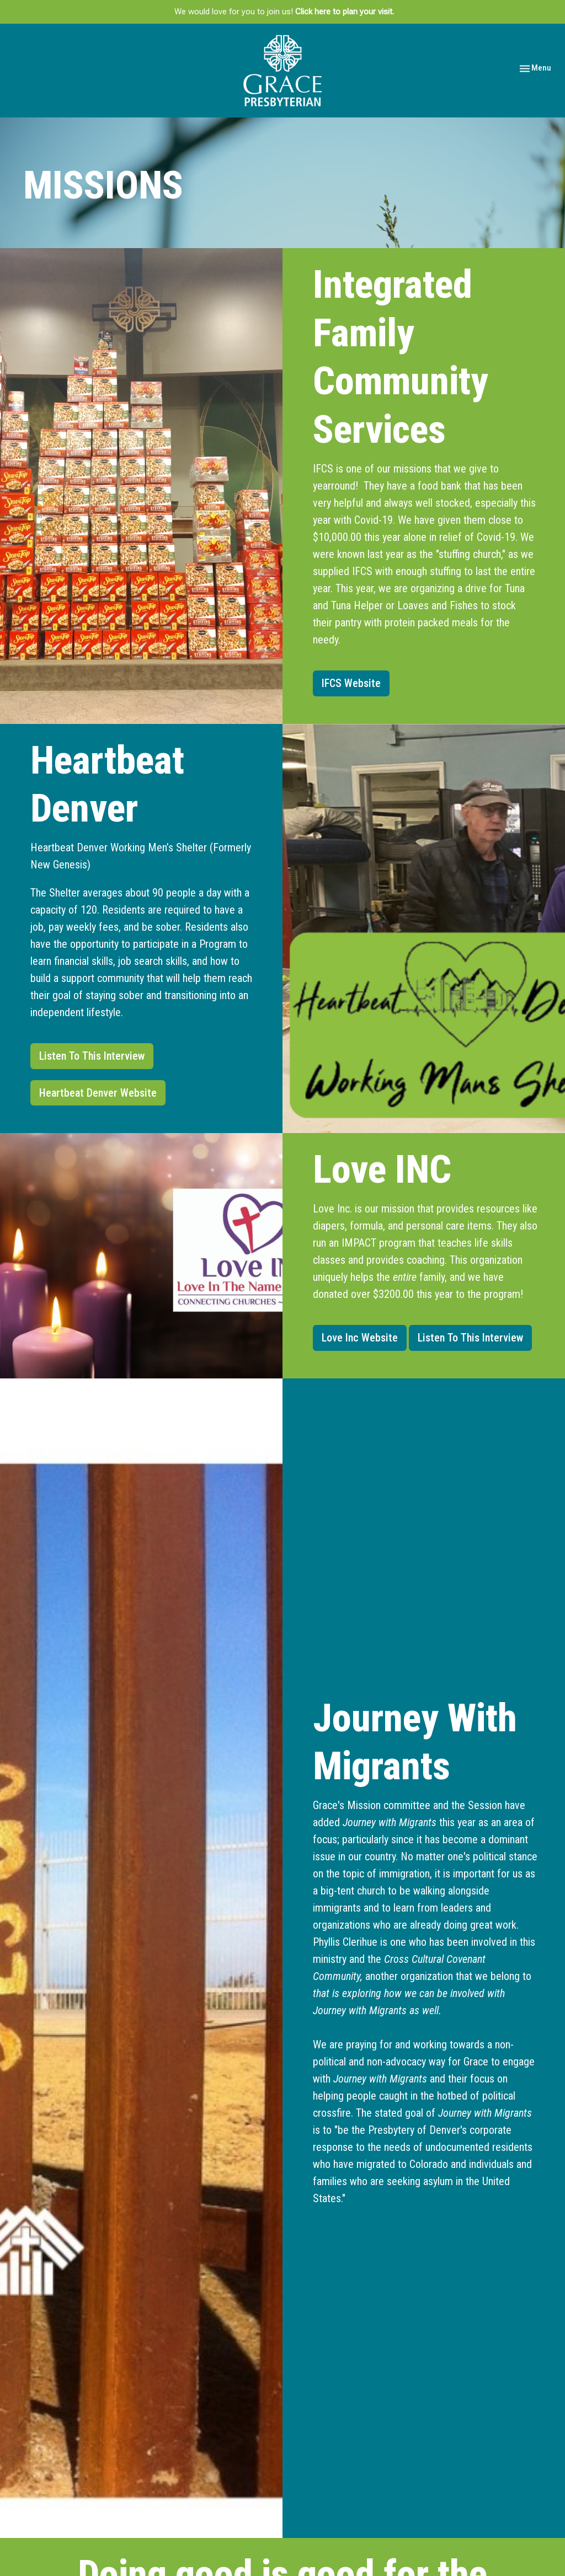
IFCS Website (351, 683)
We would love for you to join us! (284, 12)
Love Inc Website (360, 1337)
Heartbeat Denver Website (98, 1092)
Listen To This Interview (92, 1055)
